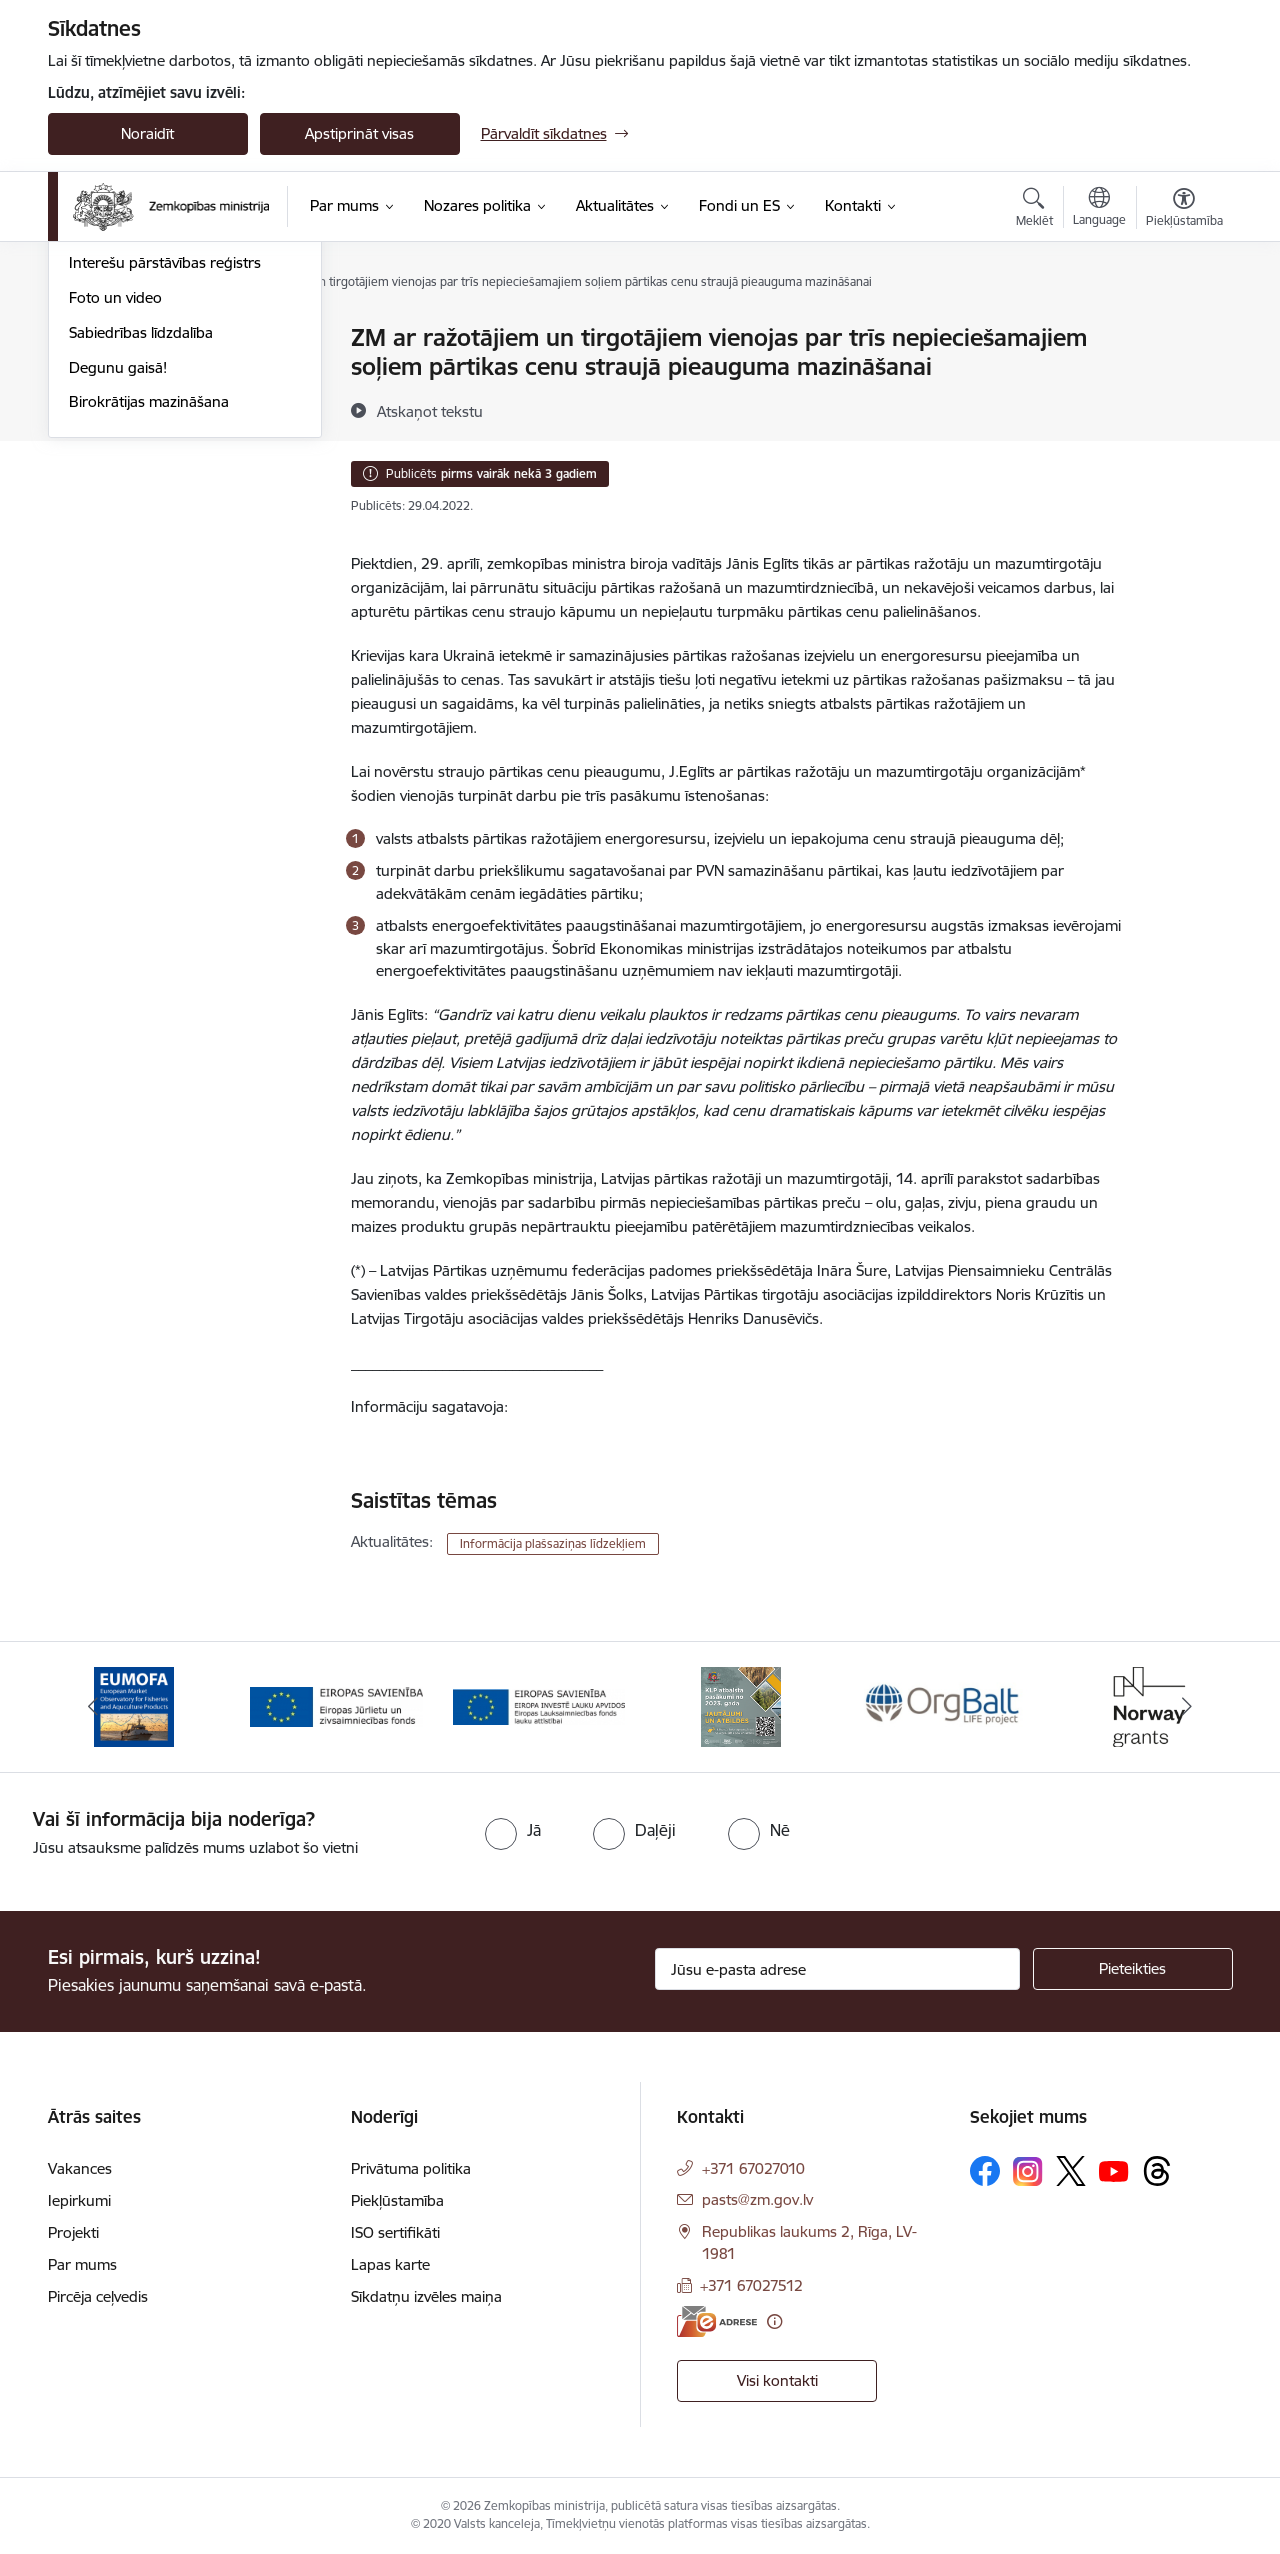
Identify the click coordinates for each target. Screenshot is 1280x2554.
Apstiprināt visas (359, 133)
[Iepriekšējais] (94, 1707)
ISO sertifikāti (395, 2232)
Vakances (80, 2168)
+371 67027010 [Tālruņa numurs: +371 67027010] (753, 2168)
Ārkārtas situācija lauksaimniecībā (181, 408)
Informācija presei (129, 443)
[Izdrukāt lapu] (1183, 329)
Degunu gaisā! (118, 582)
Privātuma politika (411, 2168)
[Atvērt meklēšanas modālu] (1034, 210)
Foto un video (115, 512)
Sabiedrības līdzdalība (141, 547)
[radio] (513, 1830)
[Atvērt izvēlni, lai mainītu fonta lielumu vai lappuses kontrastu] (1184, 210)
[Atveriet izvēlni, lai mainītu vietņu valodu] (1099, 209)
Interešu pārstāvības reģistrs (165, 478)
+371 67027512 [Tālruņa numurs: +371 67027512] (751, 2285)
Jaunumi (97, 373)
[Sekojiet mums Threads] (1157, 2171)
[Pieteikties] (1133, 1969)
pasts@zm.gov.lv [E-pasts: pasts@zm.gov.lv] (757, 2199)
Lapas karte (390, 2264)
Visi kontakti (777, 2380)
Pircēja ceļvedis (98, 2296)
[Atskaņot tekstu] (430, 411)
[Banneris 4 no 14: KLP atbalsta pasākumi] (741, 1705)
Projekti (73, 2232)
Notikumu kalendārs (137, 339)
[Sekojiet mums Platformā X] (1071, 2171)
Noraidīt (147, 133)
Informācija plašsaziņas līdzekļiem (553, 1543)
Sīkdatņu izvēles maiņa (426, 2296)
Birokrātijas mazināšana (149, 617)
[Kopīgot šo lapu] (1183, 379)
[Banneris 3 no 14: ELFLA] (539, 1705)
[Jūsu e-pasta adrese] (837, 1969)
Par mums (82, 2264)
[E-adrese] (717, 2321)
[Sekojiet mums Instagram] (1028, 2171)
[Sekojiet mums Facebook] (985, 2171)
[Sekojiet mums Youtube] (1114, 2170)
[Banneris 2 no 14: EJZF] (336, 1705)
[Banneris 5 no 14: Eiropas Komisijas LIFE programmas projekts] (944, 1705)
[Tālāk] (1187, 1707)
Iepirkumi (79, 2200)
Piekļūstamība (397, 2200)
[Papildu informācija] (774, 2321)
